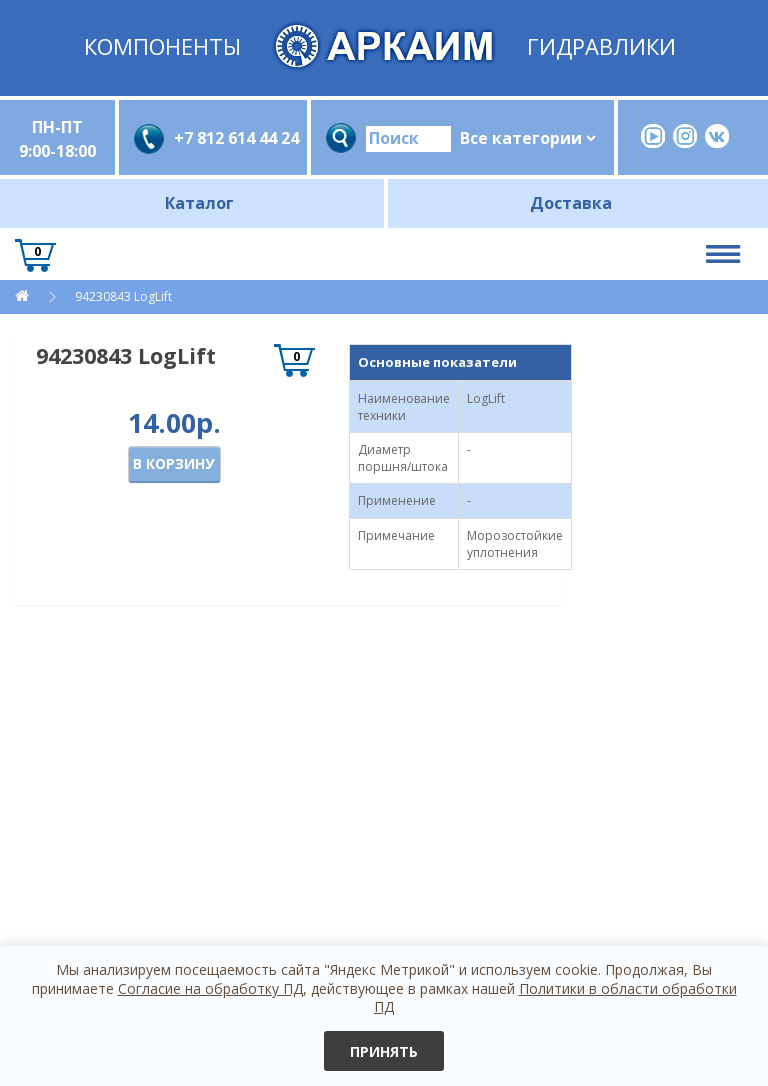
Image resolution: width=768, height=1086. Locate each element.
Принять (384, 1051)
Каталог (199, 203)
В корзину (173, 463)
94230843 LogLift (122, 296)
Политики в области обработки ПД (555, 997)
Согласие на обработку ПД (210, 988)
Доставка (571, 203)
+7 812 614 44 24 (233, 138)
